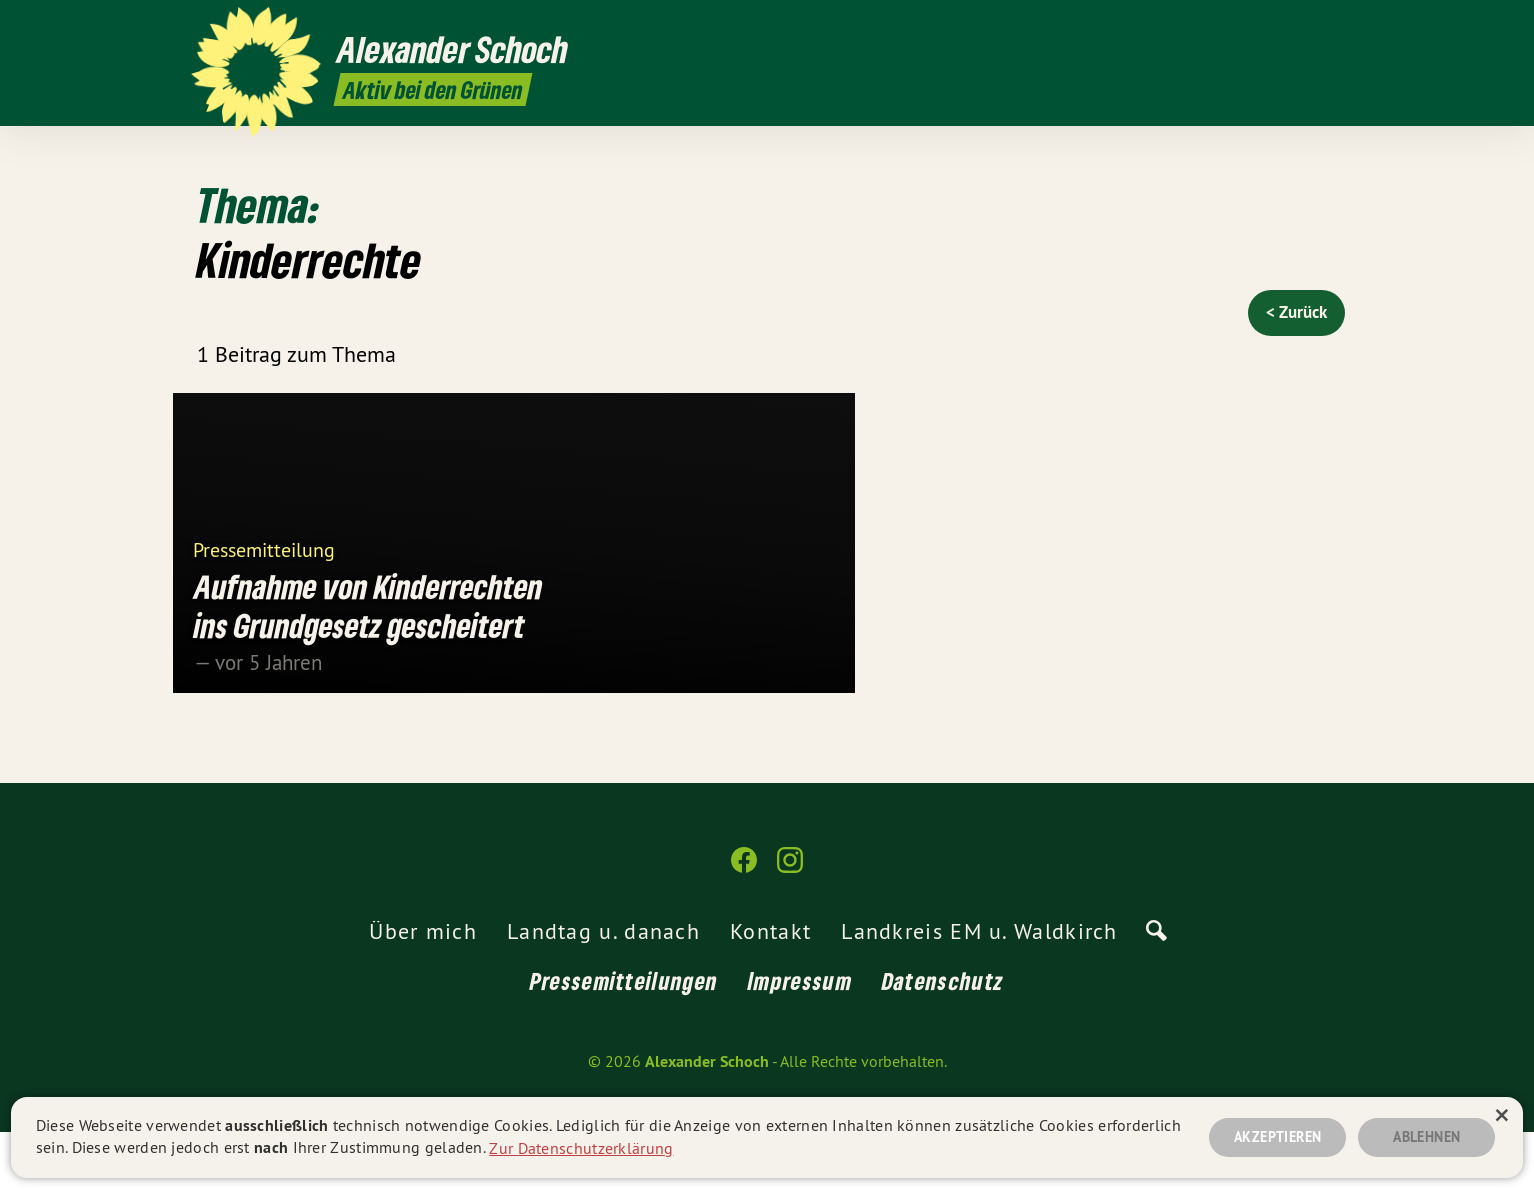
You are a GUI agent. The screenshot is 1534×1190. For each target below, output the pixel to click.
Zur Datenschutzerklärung (581, 1147)
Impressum (800, 1038)
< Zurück (1296, 312)
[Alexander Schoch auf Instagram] (1332, 27)
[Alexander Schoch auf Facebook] (1302, 27)
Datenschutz (943, 1038)
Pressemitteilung (264, 606)
